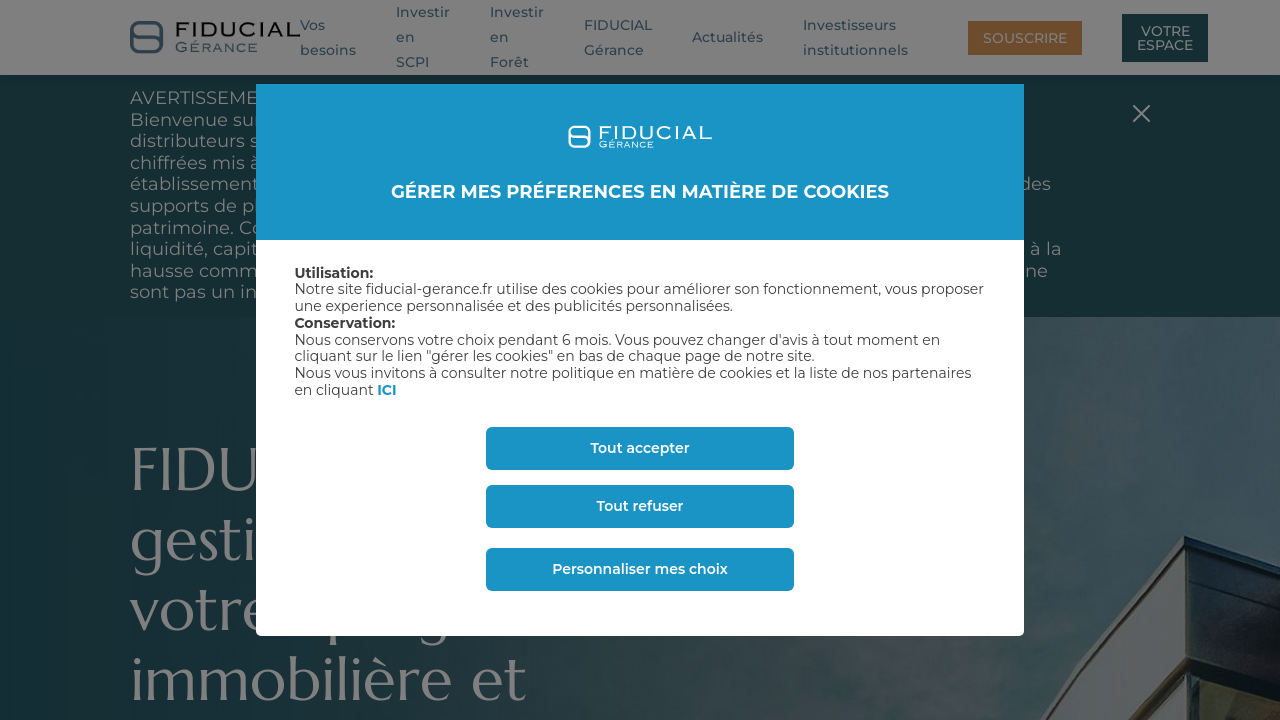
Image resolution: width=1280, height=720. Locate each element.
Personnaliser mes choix (640, 569)
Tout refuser (640, 506)
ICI (386, 390)
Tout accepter (639, 448)
